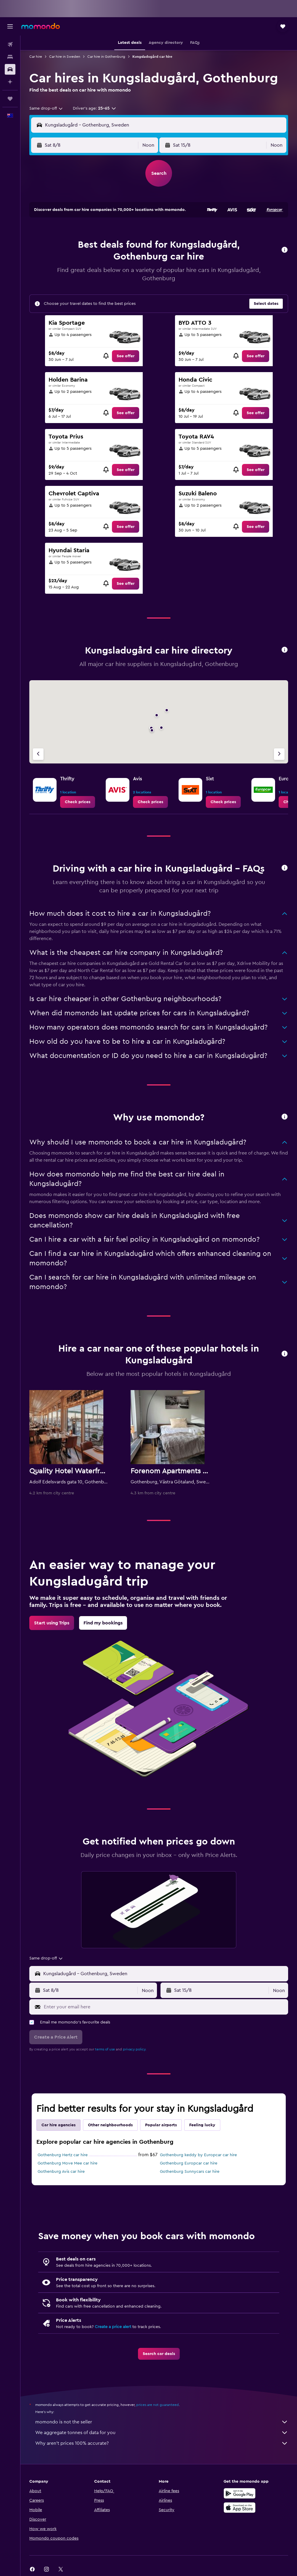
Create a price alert (113, 2327)
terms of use (105, 2049)
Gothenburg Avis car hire (61, 2172)
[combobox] (46, 108)
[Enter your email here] (164, 2007)
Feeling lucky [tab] (202, 2125)
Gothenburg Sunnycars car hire (189, 2172)
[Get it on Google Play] (240, 2493)
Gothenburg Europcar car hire (188, 2163)
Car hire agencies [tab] (58, 2125)
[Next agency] (279, 754)
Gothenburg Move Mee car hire (67, 2163)
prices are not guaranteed (157, 2405)
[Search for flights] (10, 44)
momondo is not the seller (161, 2421)
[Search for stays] (10, 57)
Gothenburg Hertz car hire (63, 2155)
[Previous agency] (38, 754)
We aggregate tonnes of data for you (161, 2432)
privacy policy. (134, 2049)
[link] (125, 356)
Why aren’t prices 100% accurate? (161, 2443)
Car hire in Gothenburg (106, 56)
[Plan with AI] (10, 82)
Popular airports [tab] (161, 2125)
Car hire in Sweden (64, 56)
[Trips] (10, 99)
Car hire (35, 56)
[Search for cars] (10, 69)
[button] (10, 26)
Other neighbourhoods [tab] (110, 2125)
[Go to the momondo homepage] (40, 26)
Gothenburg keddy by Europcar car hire (198, 2155)
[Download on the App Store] (240, 2507)
